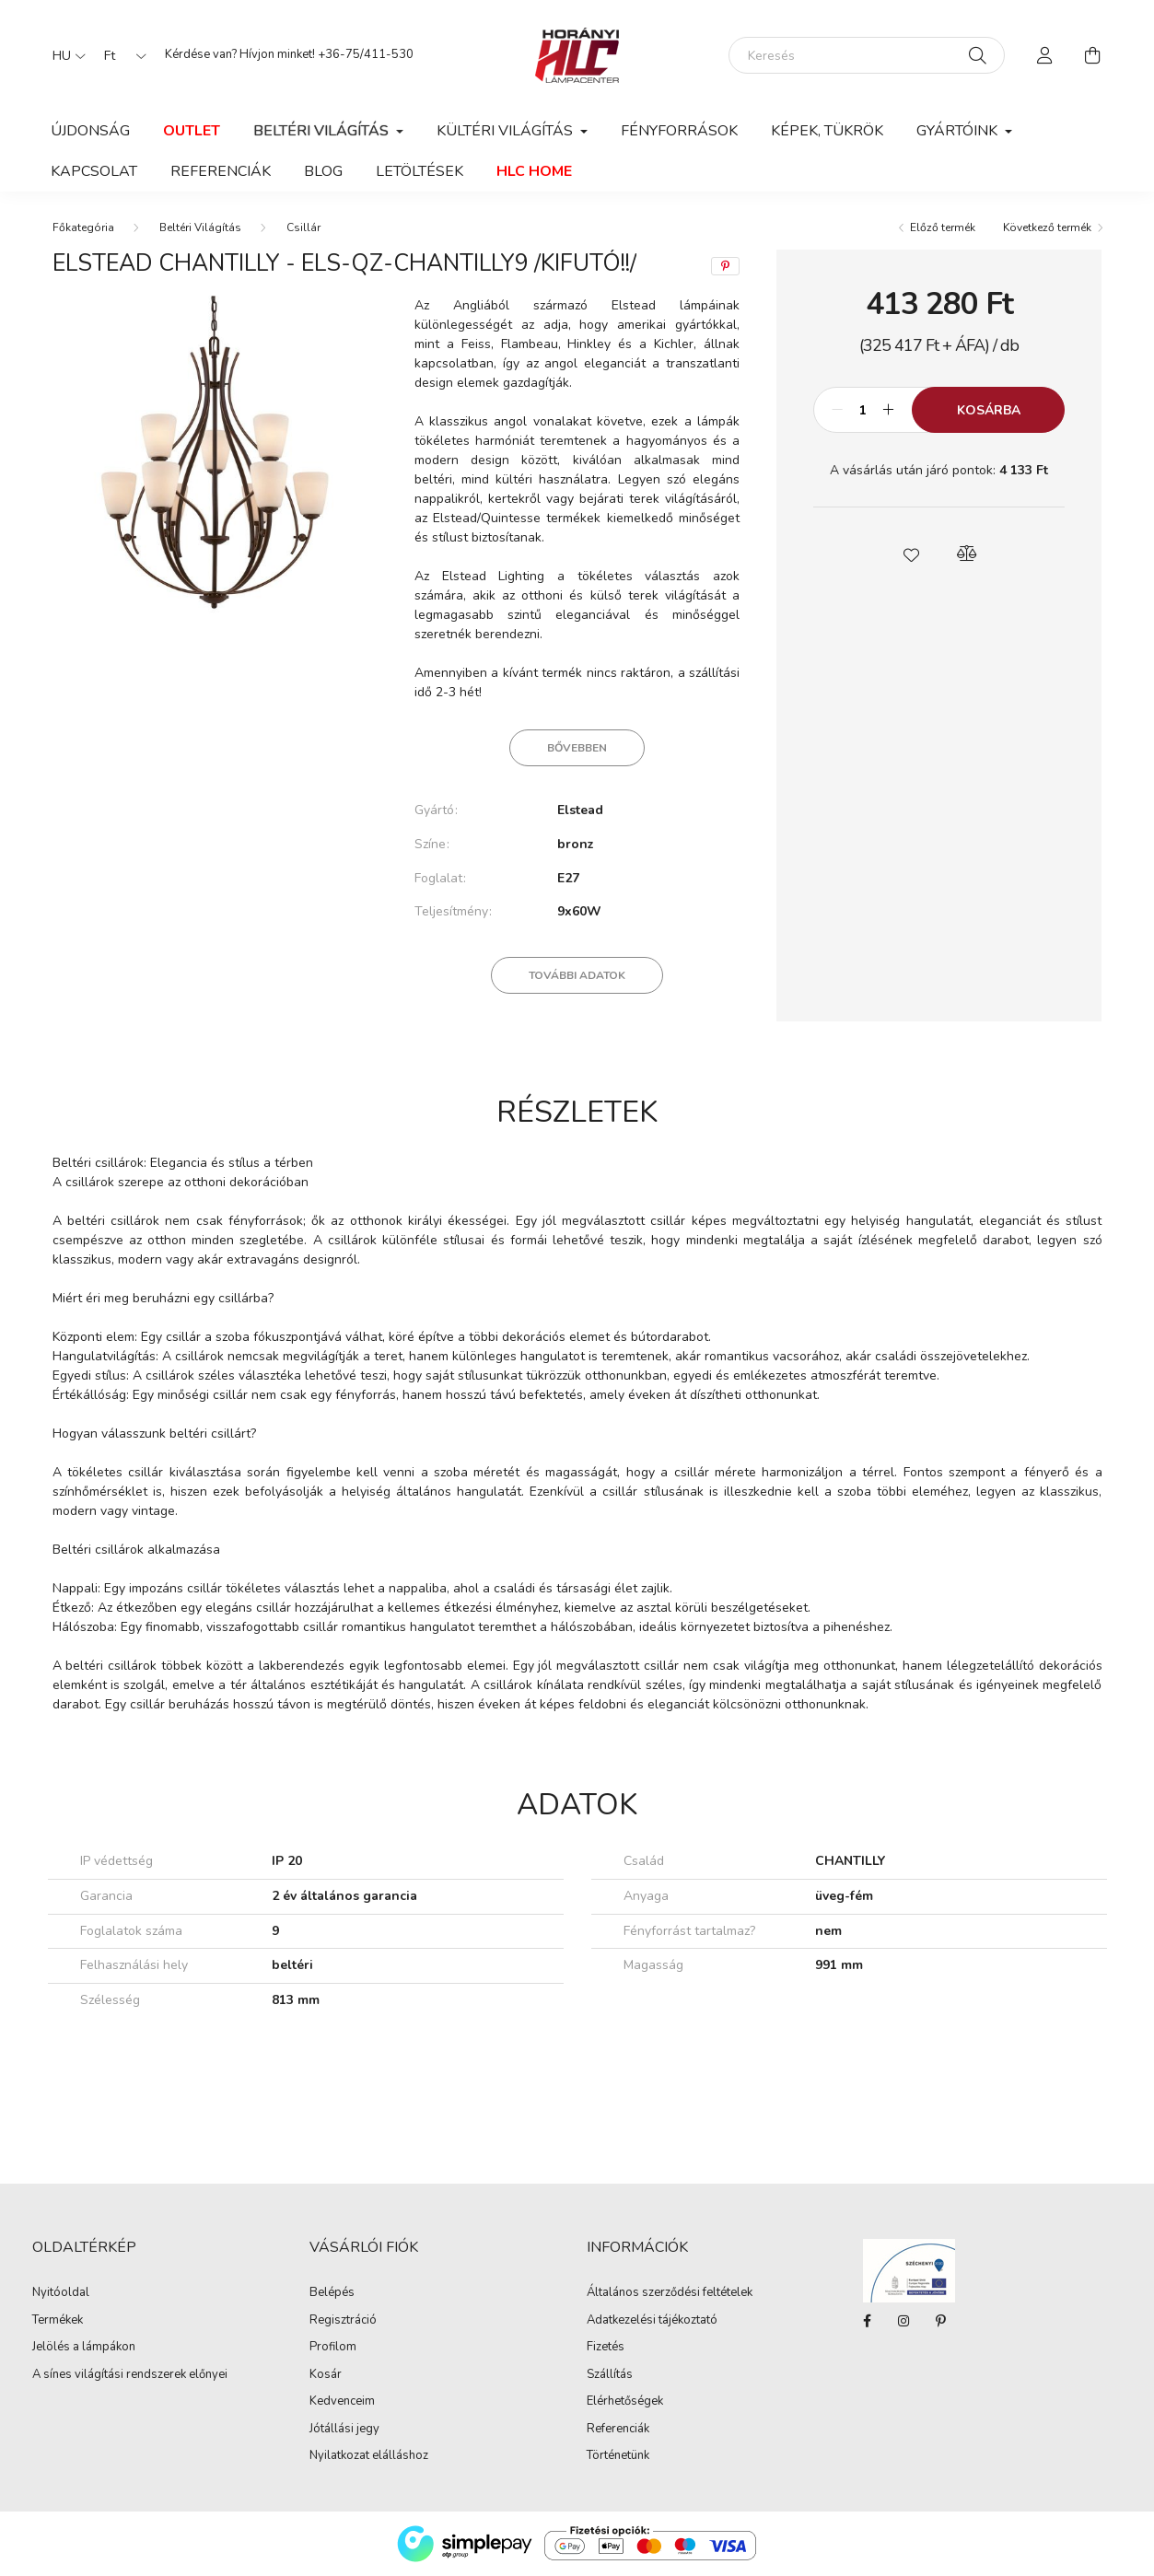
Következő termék (1047, 227)
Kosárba (988, 410)
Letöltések (419, 171)
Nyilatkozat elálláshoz (368, 2456)
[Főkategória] (83, 227)
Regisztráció (343, 2321)
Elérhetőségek (625, 2402)
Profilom (332, 2347)
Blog (323, 171)
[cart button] (1093, 55)
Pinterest (940, 2320)
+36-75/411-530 (366, 54)
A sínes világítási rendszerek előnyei (129, 2375)
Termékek (57, 2321)
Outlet (191, 131)
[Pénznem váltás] (120, 55)
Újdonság (90, 131)
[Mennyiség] (862, 410)
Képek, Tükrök (827, 131)
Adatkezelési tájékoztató (652, 2321)
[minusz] (837, 410)
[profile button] (1045, 55)
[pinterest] (725, 266)
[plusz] (888, 410)
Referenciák (220, 171)
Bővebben (577, 747)
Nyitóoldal (60, 2293)
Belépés (332, 2293)
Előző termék (942, 227)
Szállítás (610, 2375)
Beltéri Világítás (200, 227)
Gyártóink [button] (958, 131)
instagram (903, 2320)
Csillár (303, 227)
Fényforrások (679, 131)
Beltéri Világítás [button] (322, 131)
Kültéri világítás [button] (507, 131)
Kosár (325, 2375)
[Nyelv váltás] (64, 55)
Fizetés (605, 2347)
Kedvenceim (342, 2402)
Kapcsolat (94, 171)
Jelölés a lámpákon (83, 2347)
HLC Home (534, 171)
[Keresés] (867, 55)
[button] (911, 553)
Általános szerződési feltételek (669, 2293)
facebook (866, 2320)
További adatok (577, 975)
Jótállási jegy (344, 2429)
